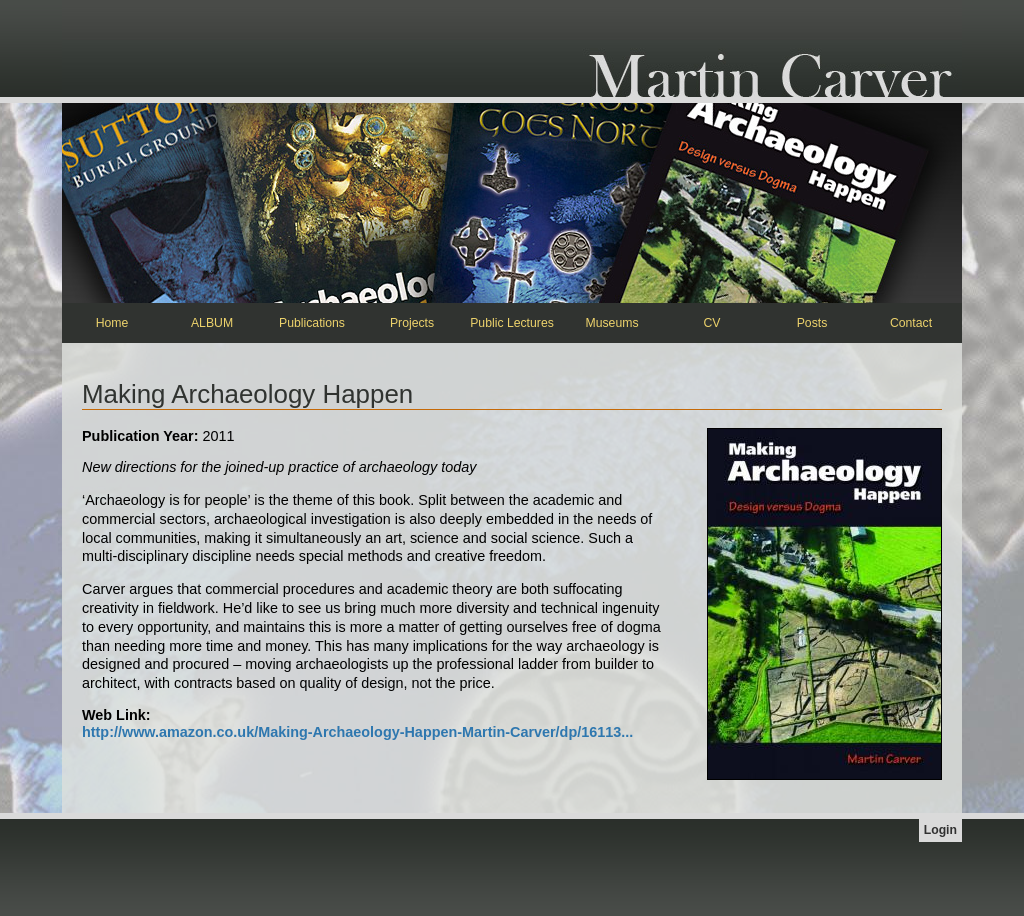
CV (712, 323)
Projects (412, 323)
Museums (611, 323)
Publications (312, 323)
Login (940, 830)
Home (112, 323)
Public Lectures (512, 323)
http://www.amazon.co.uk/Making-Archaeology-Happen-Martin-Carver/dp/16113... (357, 732)
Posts (812, 323)
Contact (911, 323)
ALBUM (212, 323)
